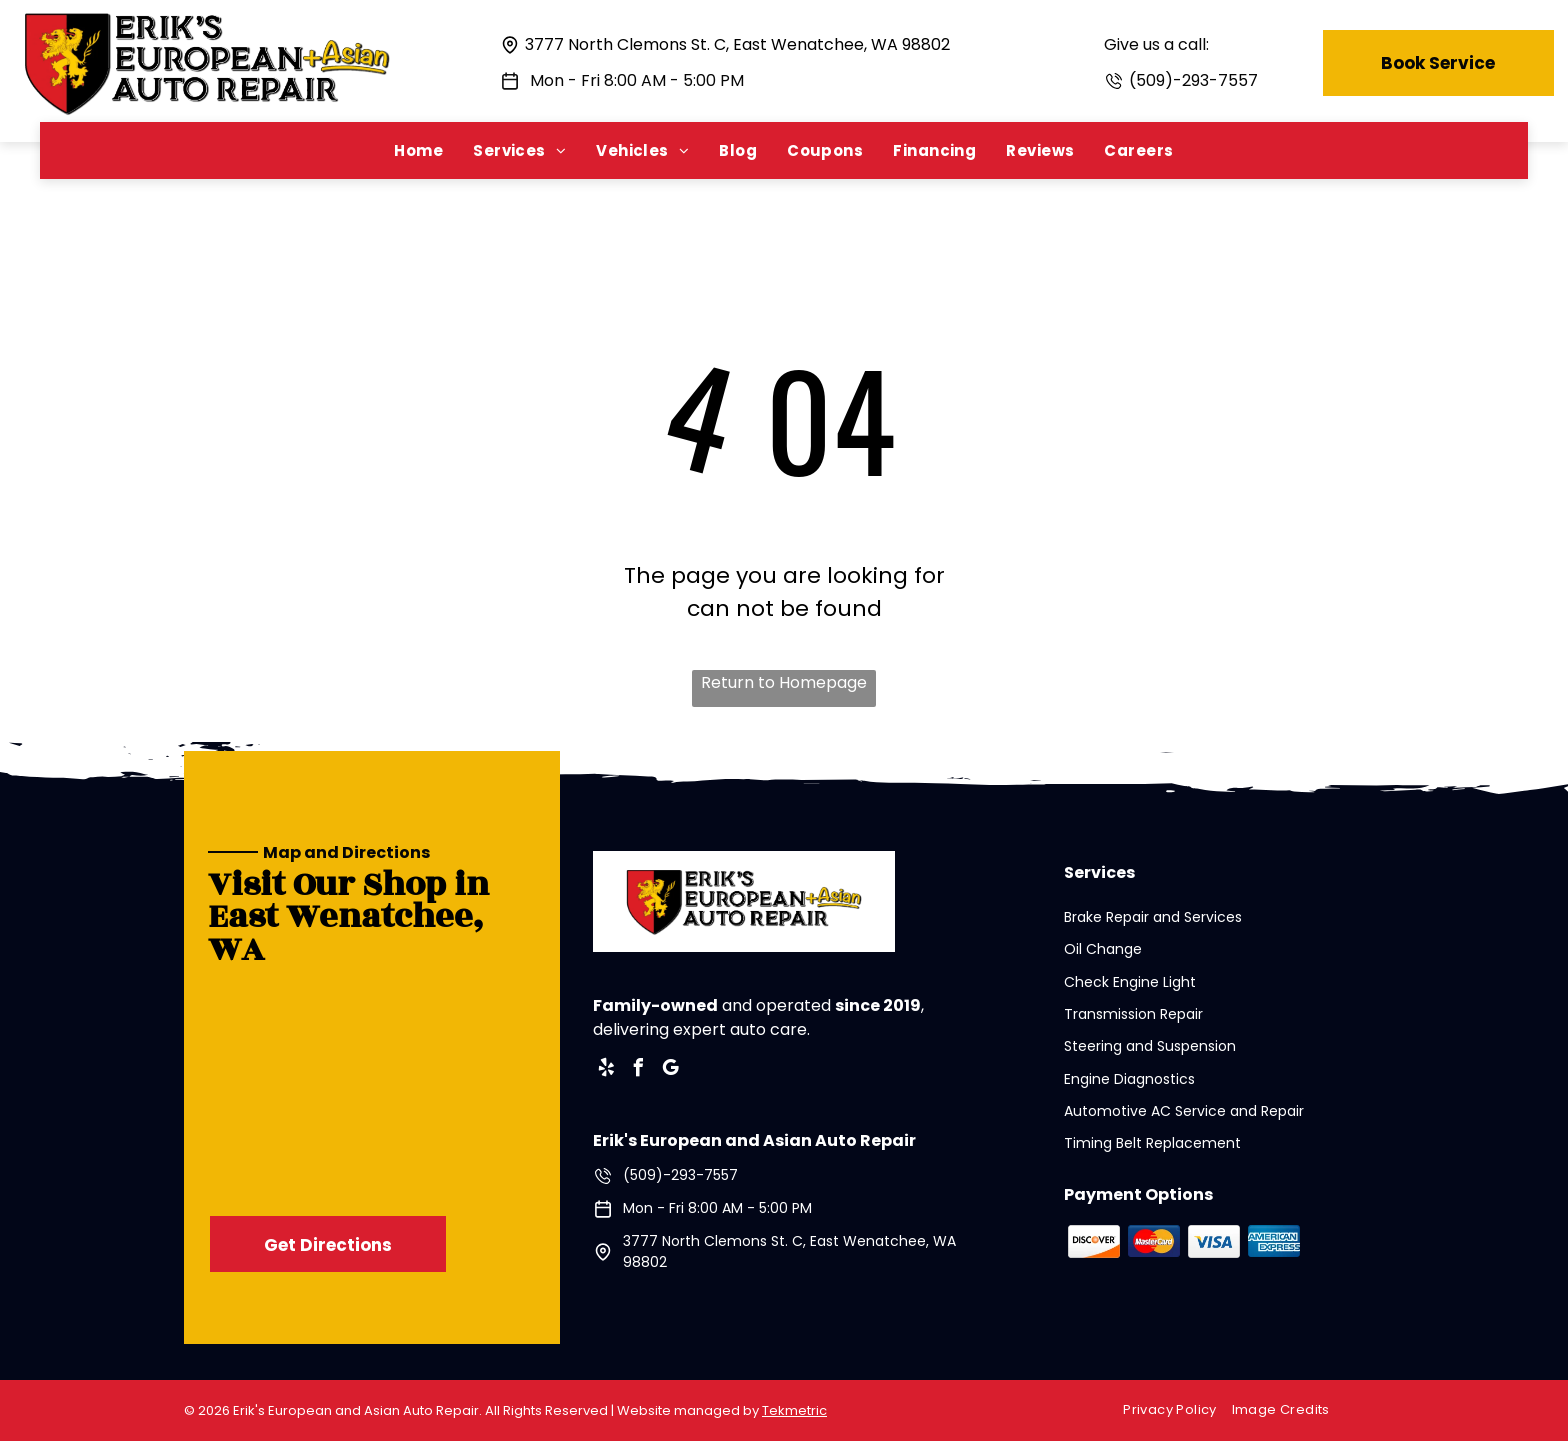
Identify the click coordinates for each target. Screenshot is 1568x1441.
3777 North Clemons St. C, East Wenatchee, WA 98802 (737, 44)
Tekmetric (794, 1410)
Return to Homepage (784, 682)
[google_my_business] (671, 1070)
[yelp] (607, 1070)
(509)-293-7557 (1193, 80)
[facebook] (639, 1070)
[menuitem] (418, 150)
